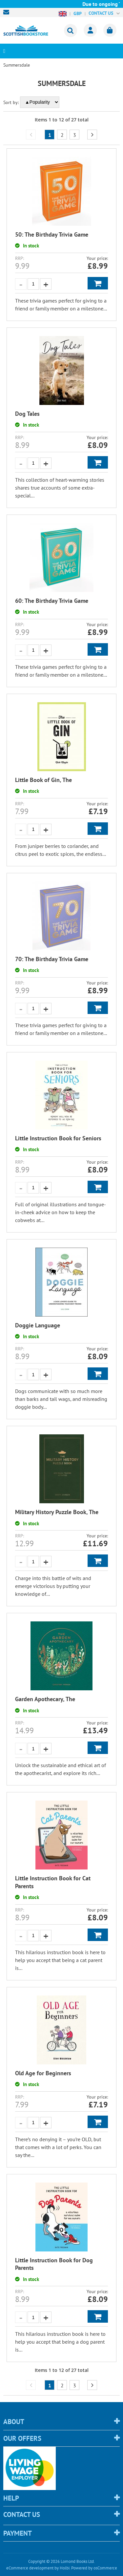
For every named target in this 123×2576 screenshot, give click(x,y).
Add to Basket (98, 283)
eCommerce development (29, 2568)
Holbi (65, 2568)
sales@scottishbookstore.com (7, 12)
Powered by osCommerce (94, 2568)
